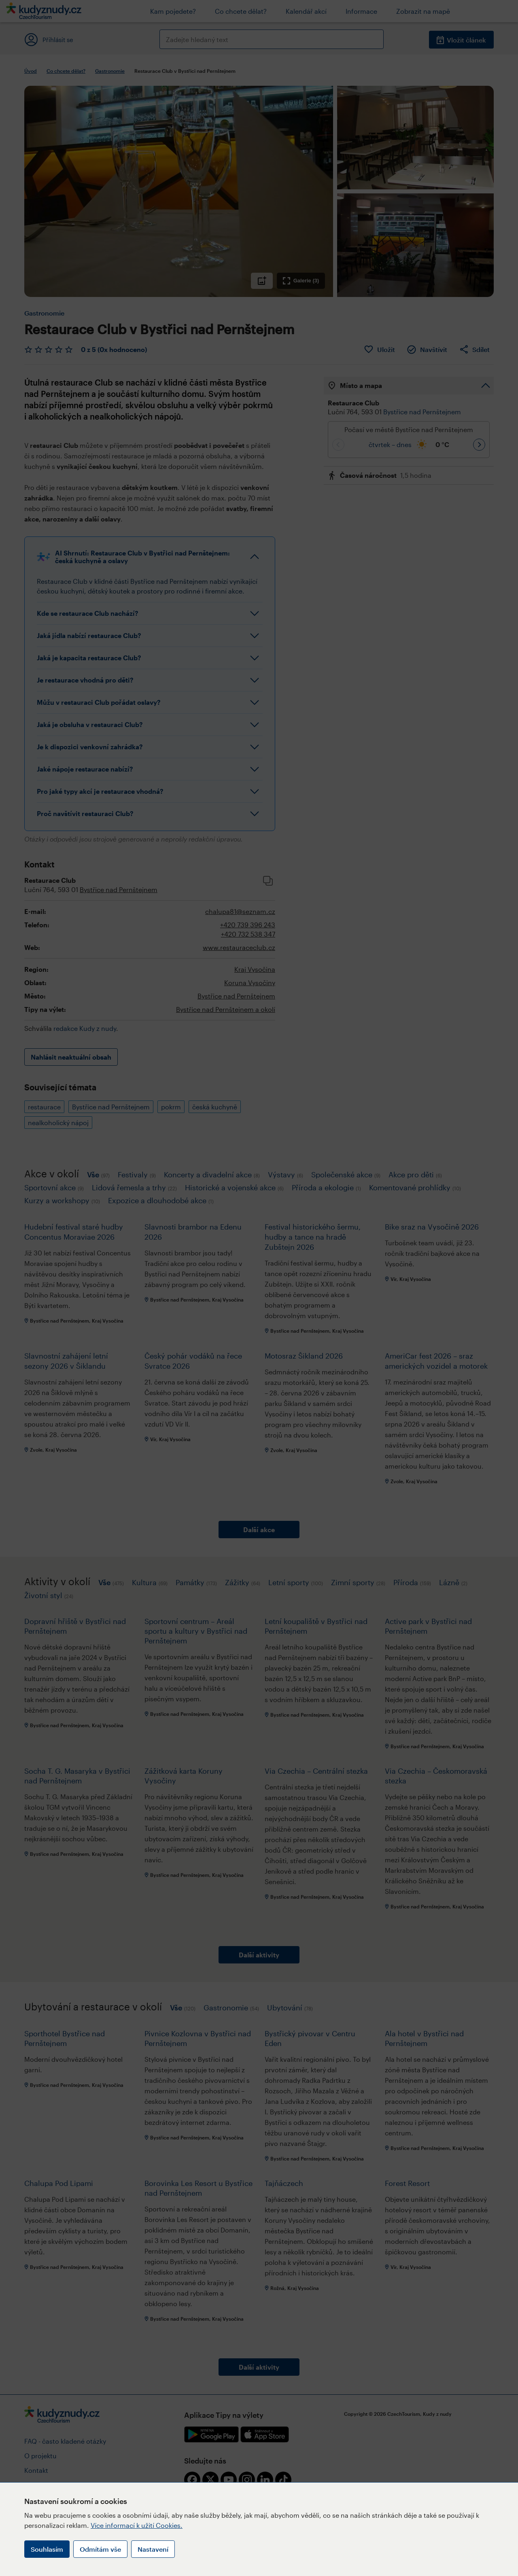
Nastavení (153, 2549)
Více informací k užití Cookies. (137, 2525)
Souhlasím (47, 2549)
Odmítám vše (100, 2549)
